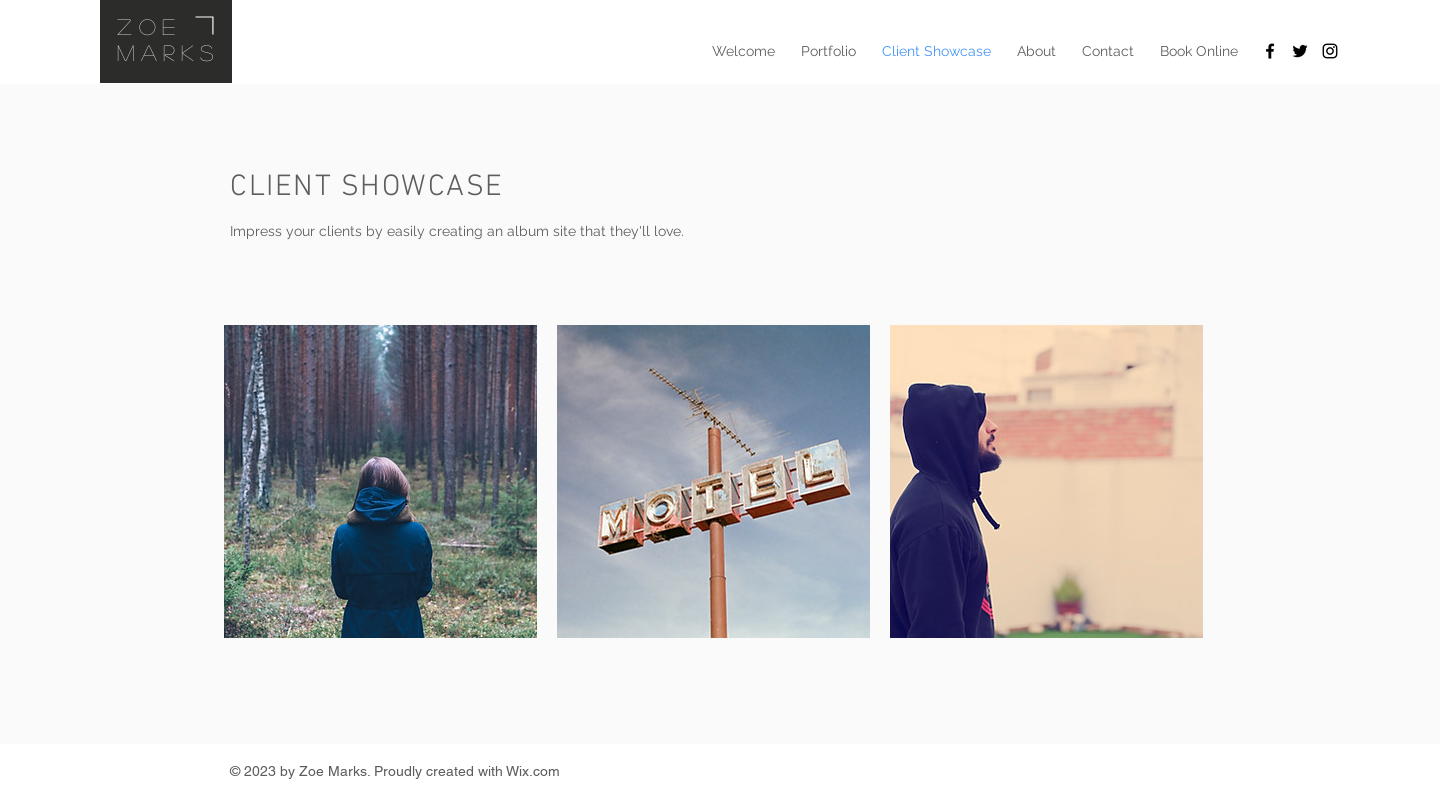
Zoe (149, 26)
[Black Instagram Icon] (1330, 51)
